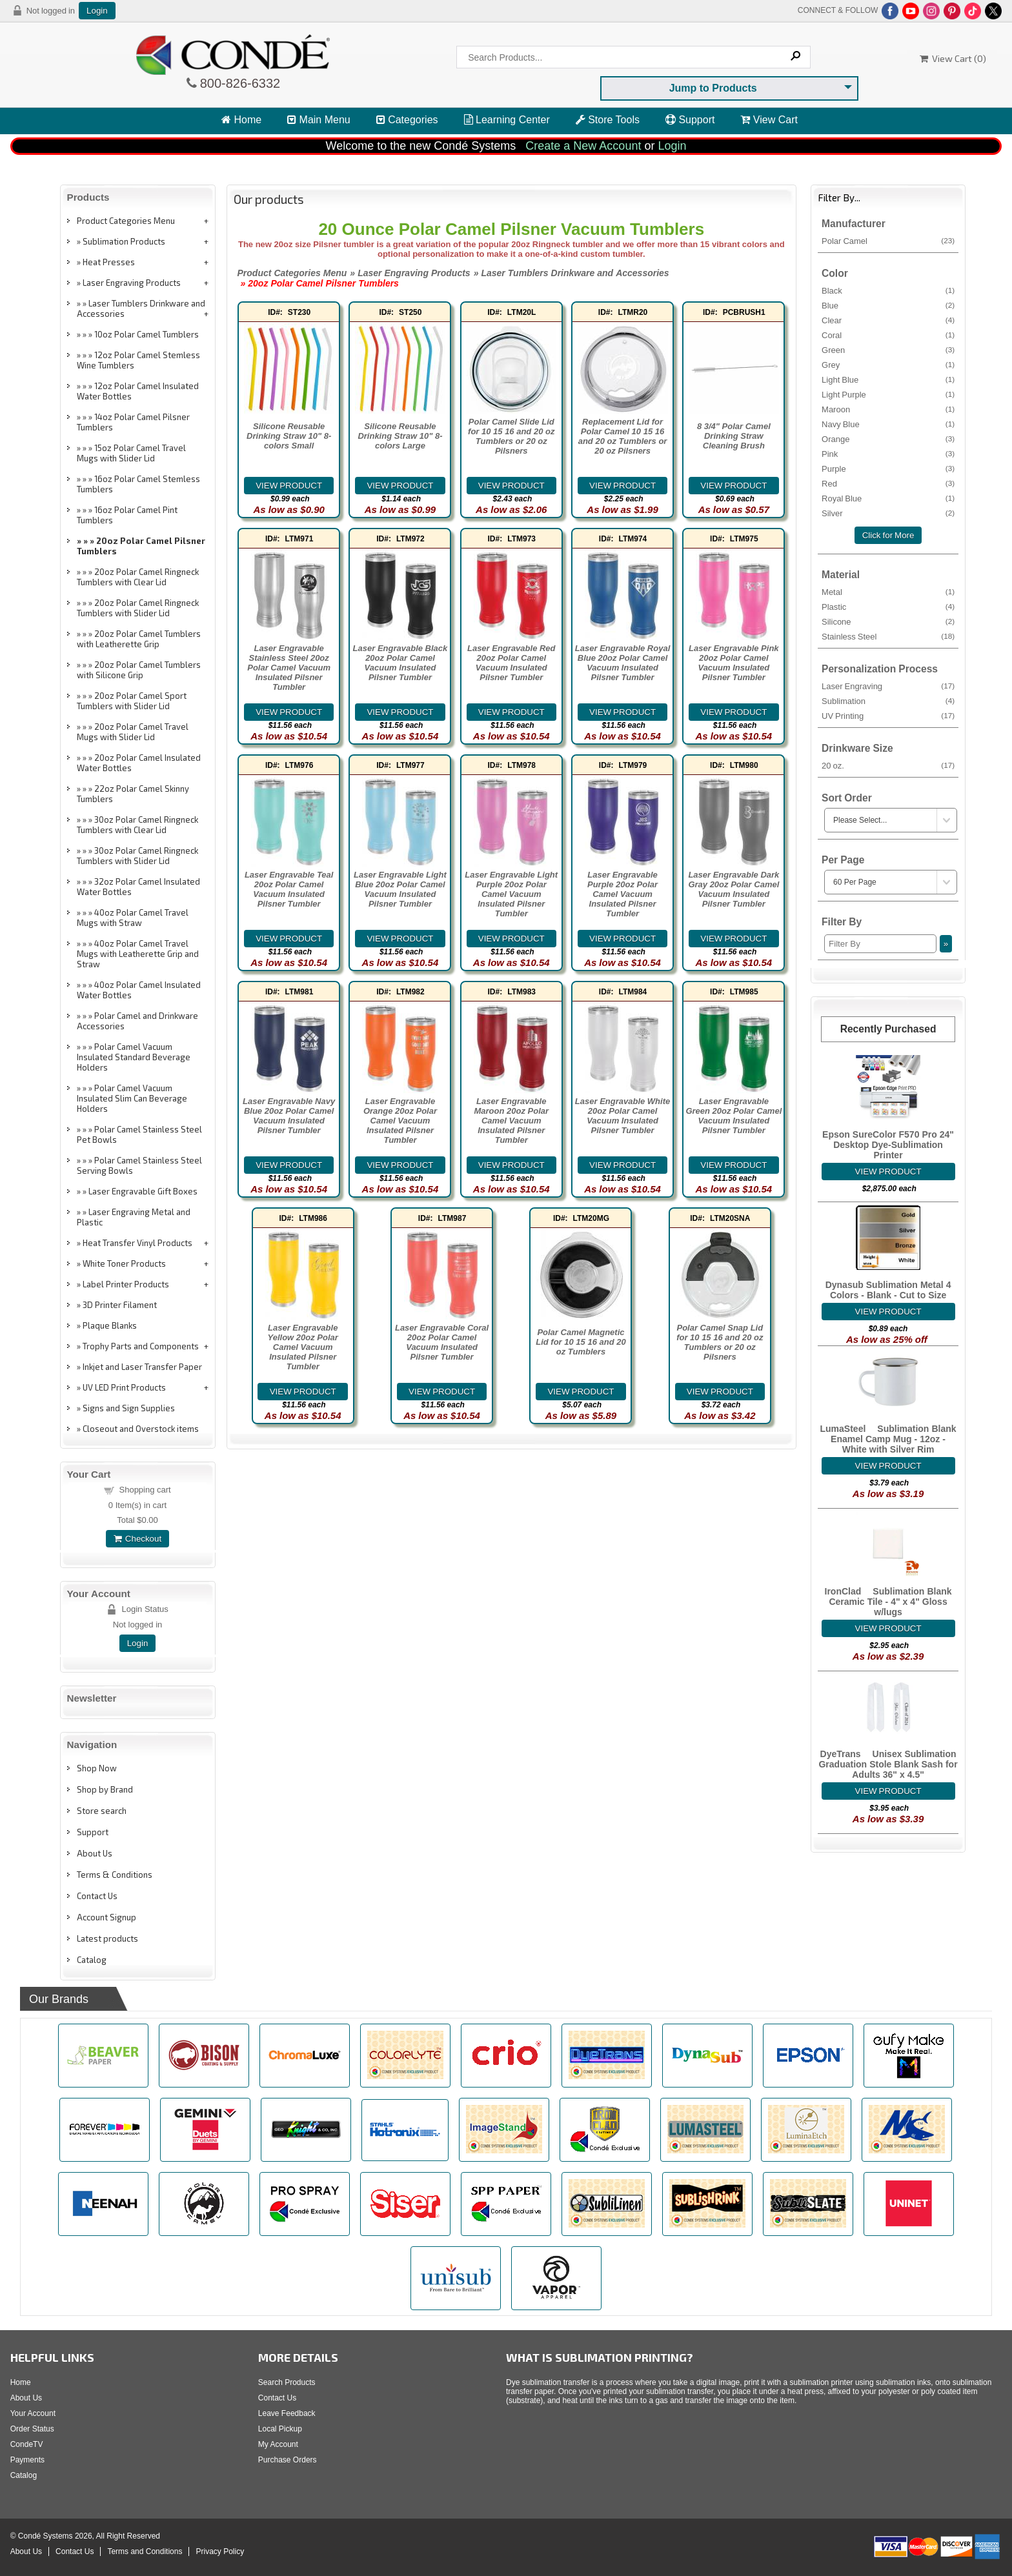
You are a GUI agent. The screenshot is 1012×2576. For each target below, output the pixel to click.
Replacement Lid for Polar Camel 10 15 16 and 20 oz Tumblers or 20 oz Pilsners (622, 436)
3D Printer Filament (120, 1305)
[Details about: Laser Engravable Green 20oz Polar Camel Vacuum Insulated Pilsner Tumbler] (734, 1165)
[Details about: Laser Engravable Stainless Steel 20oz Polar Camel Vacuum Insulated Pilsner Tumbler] (289, 712)
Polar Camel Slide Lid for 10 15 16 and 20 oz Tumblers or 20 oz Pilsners (511, 436)
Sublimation (888, 700)
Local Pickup (280, 2428)
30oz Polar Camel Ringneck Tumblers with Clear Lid (137, 824)
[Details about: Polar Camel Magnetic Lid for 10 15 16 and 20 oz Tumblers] (581, 1391)
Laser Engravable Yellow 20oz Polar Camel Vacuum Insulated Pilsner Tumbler (303, 1347)
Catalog (91, 1960)
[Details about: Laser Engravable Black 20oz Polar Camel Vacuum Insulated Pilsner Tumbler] (400, 712)
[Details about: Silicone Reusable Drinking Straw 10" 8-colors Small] (289, 485)
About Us (94, 1853)
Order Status (32, 2428)
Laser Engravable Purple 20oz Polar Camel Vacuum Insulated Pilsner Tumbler (622, 894)
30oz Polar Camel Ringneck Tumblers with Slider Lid (137, 855)
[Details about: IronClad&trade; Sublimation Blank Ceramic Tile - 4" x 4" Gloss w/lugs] (888, 1628)
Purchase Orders (287, 2459)
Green (888, 349)
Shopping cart (145, 1489)
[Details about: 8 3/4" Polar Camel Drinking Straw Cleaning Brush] (734, 485)
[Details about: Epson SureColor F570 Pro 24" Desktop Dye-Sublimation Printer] (888, 1171)
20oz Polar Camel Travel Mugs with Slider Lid (132, 731)
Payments (27, 2459)
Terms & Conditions (114, 1874)
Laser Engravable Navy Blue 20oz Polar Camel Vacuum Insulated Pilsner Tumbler (289, 1115)
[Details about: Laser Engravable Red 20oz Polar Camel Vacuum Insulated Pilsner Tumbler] (512, 712)
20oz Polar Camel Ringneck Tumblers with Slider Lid (138, 608)
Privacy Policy (220, 2551)
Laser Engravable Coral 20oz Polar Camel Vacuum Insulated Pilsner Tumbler (442, 1342)
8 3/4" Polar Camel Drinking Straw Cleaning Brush (734, 435)
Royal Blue (888, 498)
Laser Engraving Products (132, 282)
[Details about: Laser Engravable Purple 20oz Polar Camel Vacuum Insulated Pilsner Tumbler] (623, 938)
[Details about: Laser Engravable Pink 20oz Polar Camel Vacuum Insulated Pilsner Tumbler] (734, 712)
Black (888, 290)
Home (241, 119)
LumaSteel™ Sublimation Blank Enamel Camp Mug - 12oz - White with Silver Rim (888, 1439)
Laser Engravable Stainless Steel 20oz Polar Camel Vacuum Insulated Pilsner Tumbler (288, 667)
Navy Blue (888, 423)
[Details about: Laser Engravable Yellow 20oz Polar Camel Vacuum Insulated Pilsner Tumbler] (303, 1391)
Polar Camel (888, 240)
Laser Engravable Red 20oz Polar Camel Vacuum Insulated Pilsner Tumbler (511, 662)
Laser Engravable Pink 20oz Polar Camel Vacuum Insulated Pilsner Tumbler (733, 662)
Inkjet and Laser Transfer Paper (142, 1367)
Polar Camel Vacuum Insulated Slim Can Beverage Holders (132, 1098)
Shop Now (97, 1768)
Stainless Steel (888, 636)
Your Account (33, 2413)
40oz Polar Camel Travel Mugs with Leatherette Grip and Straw (138, 953)
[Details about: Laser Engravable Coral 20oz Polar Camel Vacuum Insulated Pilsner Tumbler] (442, 1391)
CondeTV (26, 2444)
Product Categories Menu (126, 221)
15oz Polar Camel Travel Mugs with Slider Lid (131, 453)
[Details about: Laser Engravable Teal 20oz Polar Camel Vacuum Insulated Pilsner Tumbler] (289, 938)
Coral (888, 334)
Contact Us (97, 1896)
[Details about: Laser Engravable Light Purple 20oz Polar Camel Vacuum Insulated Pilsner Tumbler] (512, 938)
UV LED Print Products (124, 1387)
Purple (888, 468)
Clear (888, 320)
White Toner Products (124, 1263)
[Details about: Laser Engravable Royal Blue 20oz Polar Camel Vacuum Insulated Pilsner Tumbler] (623, 712)
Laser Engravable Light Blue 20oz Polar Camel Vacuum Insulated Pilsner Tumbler (400, 889)
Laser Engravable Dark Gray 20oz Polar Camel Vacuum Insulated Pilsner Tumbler (733, 889)
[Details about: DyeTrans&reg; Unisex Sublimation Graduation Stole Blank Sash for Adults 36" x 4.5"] (888, 1791)
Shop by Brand (105, 1789)
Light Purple (888, 394)
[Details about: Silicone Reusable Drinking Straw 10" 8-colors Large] (400, 485)
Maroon (888, 409)
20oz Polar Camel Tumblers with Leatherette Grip (139, 639)
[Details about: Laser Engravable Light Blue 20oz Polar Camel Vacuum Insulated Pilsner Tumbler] (400, 938)
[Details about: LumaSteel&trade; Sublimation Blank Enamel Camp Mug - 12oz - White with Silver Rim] (888, 1465)
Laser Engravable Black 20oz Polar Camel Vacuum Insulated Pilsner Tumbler (400, 662)
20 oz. (888, 765)
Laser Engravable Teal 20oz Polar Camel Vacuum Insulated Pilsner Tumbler (289, 889)
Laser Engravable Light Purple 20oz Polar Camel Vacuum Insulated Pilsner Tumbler (511, 894)
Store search (101, 1811)
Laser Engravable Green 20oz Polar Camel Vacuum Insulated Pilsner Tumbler (733, 1115)
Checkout (137, 1539)
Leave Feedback (287, 2413)
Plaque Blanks (110, 1325)
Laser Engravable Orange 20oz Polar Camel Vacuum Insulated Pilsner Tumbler (400, 1120)
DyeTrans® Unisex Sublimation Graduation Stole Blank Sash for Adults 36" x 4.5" (887, 1764)
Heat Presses (109, 262)
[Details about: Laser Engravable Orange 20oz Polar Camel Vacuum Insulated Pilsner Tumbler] (400, 1165)
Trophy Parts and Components (141, 1346)
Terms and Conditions (144, 2551)
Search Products (287, 2382)
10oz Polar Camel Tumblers (146, 334)
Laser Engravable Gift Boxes (142, 1191)
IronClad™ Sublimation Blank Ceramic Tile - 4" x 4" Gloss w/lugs (888, 1601)
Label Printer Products (126, 1284)
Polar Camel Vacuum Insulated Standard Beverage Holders (133, 1056)
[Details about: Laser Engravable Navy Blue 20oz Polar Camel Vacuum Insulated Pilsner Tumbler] (289, 1165)
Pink (888, 453)
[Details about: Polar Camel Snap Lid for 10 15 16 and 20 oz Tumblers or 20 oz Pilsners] (720, 1391)
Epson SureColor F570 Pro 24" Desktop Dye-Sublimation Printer (888, 1145)
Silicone (888, 621)
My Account (278, 2444)
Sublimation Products (124, 241)
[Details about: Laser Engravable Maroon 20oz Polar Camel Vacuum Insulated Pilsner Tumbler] (512, 1165)
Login (97, 10)
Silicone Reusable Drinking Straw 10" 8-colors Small (289, 435)
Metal (888, 591)
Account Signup (106, 1917)
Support (689, 119)
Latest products (107, 1938)
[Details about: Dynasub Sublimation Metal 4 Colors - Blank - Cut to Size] (888, 1311)
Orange (888, 438)
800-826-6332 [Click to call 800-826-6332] (239, 83)
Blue (888, 305)
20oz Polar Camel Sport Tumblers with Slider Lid (132, 700)
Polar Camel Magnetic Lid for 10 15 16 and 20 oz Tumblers (580, 1341)
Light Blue (888, 379)
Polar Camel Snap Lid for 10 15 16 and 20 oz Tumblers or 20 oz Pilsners (719, 1342)
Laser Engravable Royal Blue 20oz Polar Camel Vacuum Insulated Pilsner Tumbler (622, 662)
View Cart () (953, 58)
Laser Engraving (888, 685)
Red (888, 483)
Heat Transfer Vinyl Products (137, 1243)
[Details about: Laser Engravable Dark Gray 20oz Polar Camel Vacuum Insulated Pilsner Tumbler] (734, 938)
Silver (888, 513)
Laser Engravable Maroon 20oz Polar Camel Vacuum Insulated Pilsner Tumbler (511, 1120)
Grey (888, 364)
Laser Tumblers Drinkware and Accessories (141, 308)
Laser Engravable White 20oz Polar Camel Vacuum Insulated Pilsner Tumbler (622, 1115)
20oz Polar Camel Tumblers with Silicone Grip (139, 669)
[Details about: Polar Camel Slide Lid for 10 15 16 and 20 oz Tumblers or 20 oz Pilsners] (512, 485)
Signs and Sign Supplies (129, 1408)
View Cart (769, 119)
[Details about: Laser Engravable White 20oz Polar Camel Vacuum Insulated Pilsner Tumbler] (623, 1165)
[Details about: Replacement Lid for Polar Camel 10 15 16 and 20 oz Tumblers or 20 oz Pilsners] (623, 485)
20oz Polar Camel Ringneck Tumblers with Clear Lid (138, 577)
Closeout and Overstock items (141, 1429)
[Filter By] (880, 943)
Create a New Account (583, 145)
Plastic (888, 606)
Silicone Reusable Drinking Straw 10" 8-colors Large (400, 435)
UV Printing (888, 715)
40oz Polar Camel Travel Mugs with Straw (132, 917)
